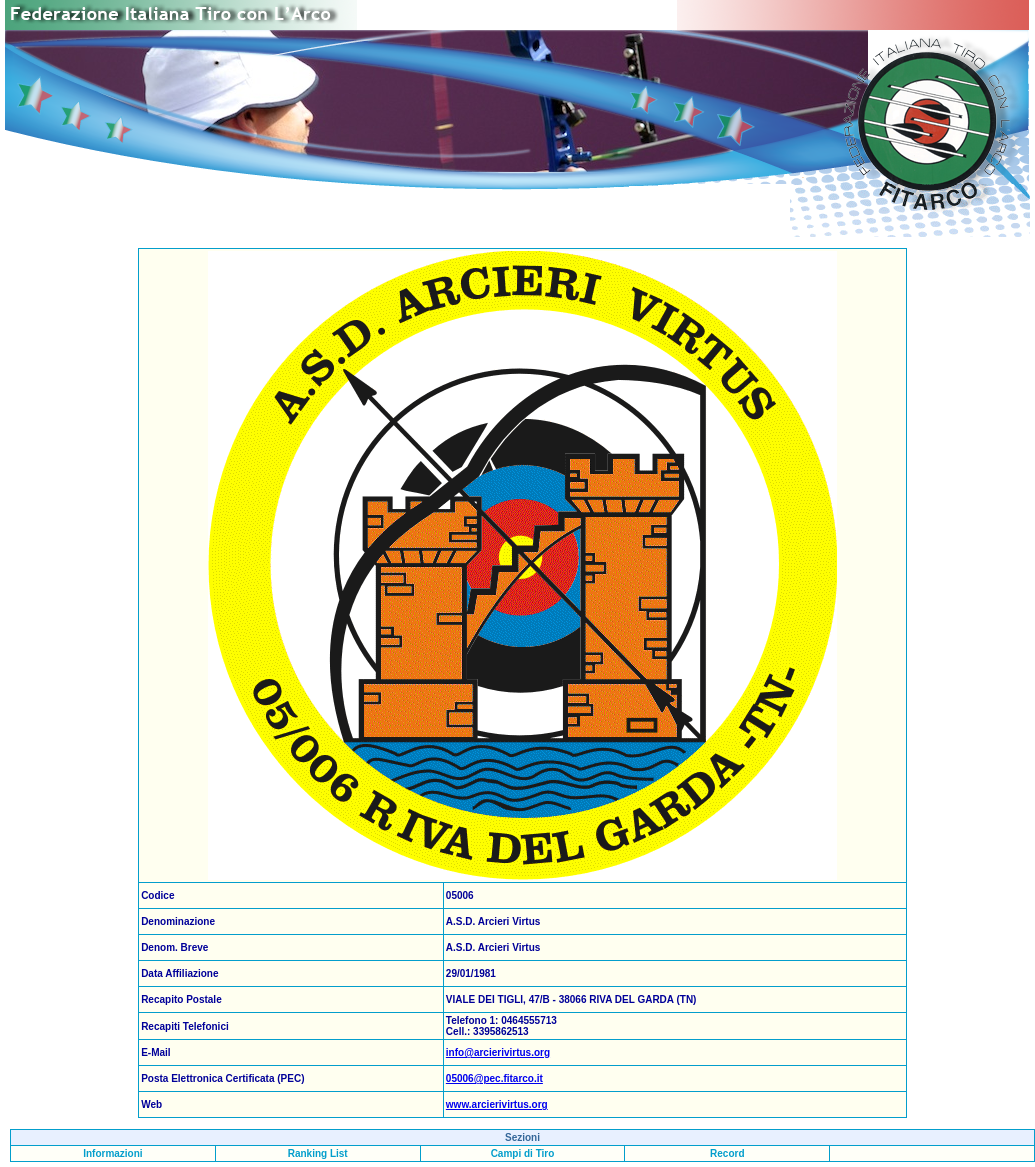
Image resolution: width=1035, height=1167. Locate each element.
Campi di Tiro (523, 1153)
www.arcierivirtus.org (497, 1104)
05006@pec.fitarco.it (494, 1078)
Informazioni (112, 1153)
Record (727, 1153)
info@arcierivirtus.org (498, 1052)
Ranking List (318, 1153)
